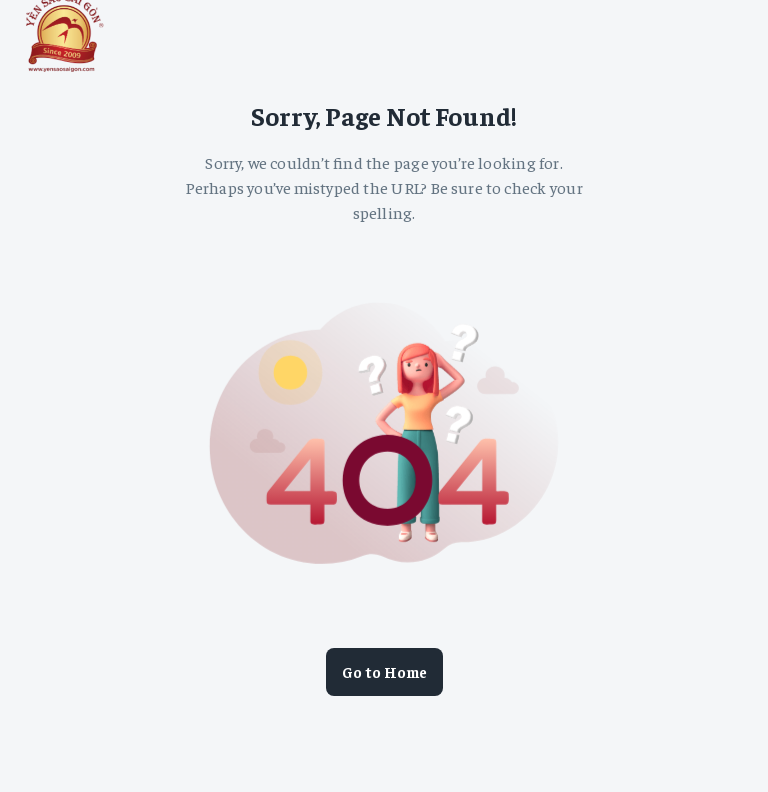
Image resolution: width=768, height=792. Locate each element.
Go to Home (384, 672)
